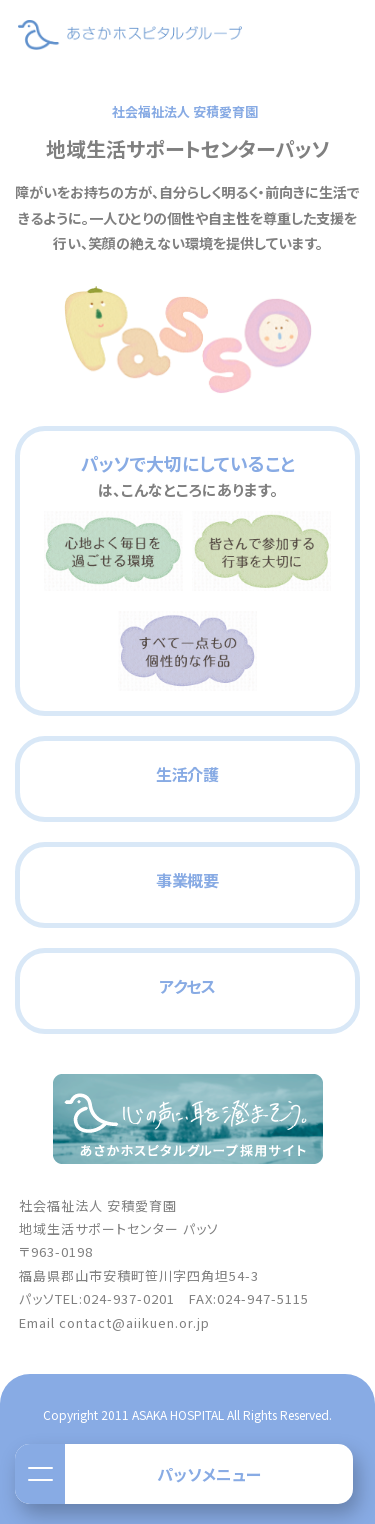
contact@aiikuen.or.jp (134, 1322)
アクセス (187, 986)
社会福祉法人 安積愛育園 (185, 111)
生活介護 (187, 774)
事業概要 (187, 880)
